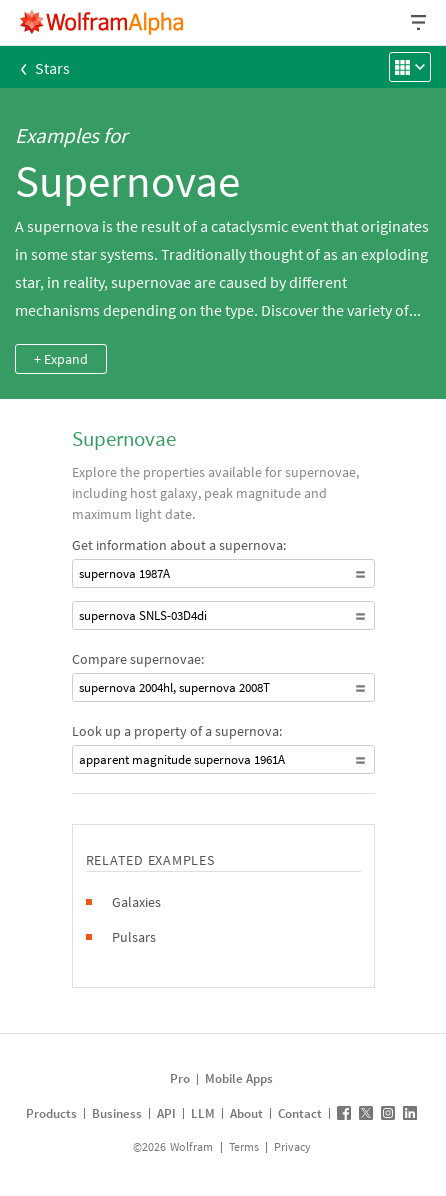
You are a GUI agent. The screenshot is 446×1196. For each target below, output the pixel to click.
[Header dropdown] (420, 22)
